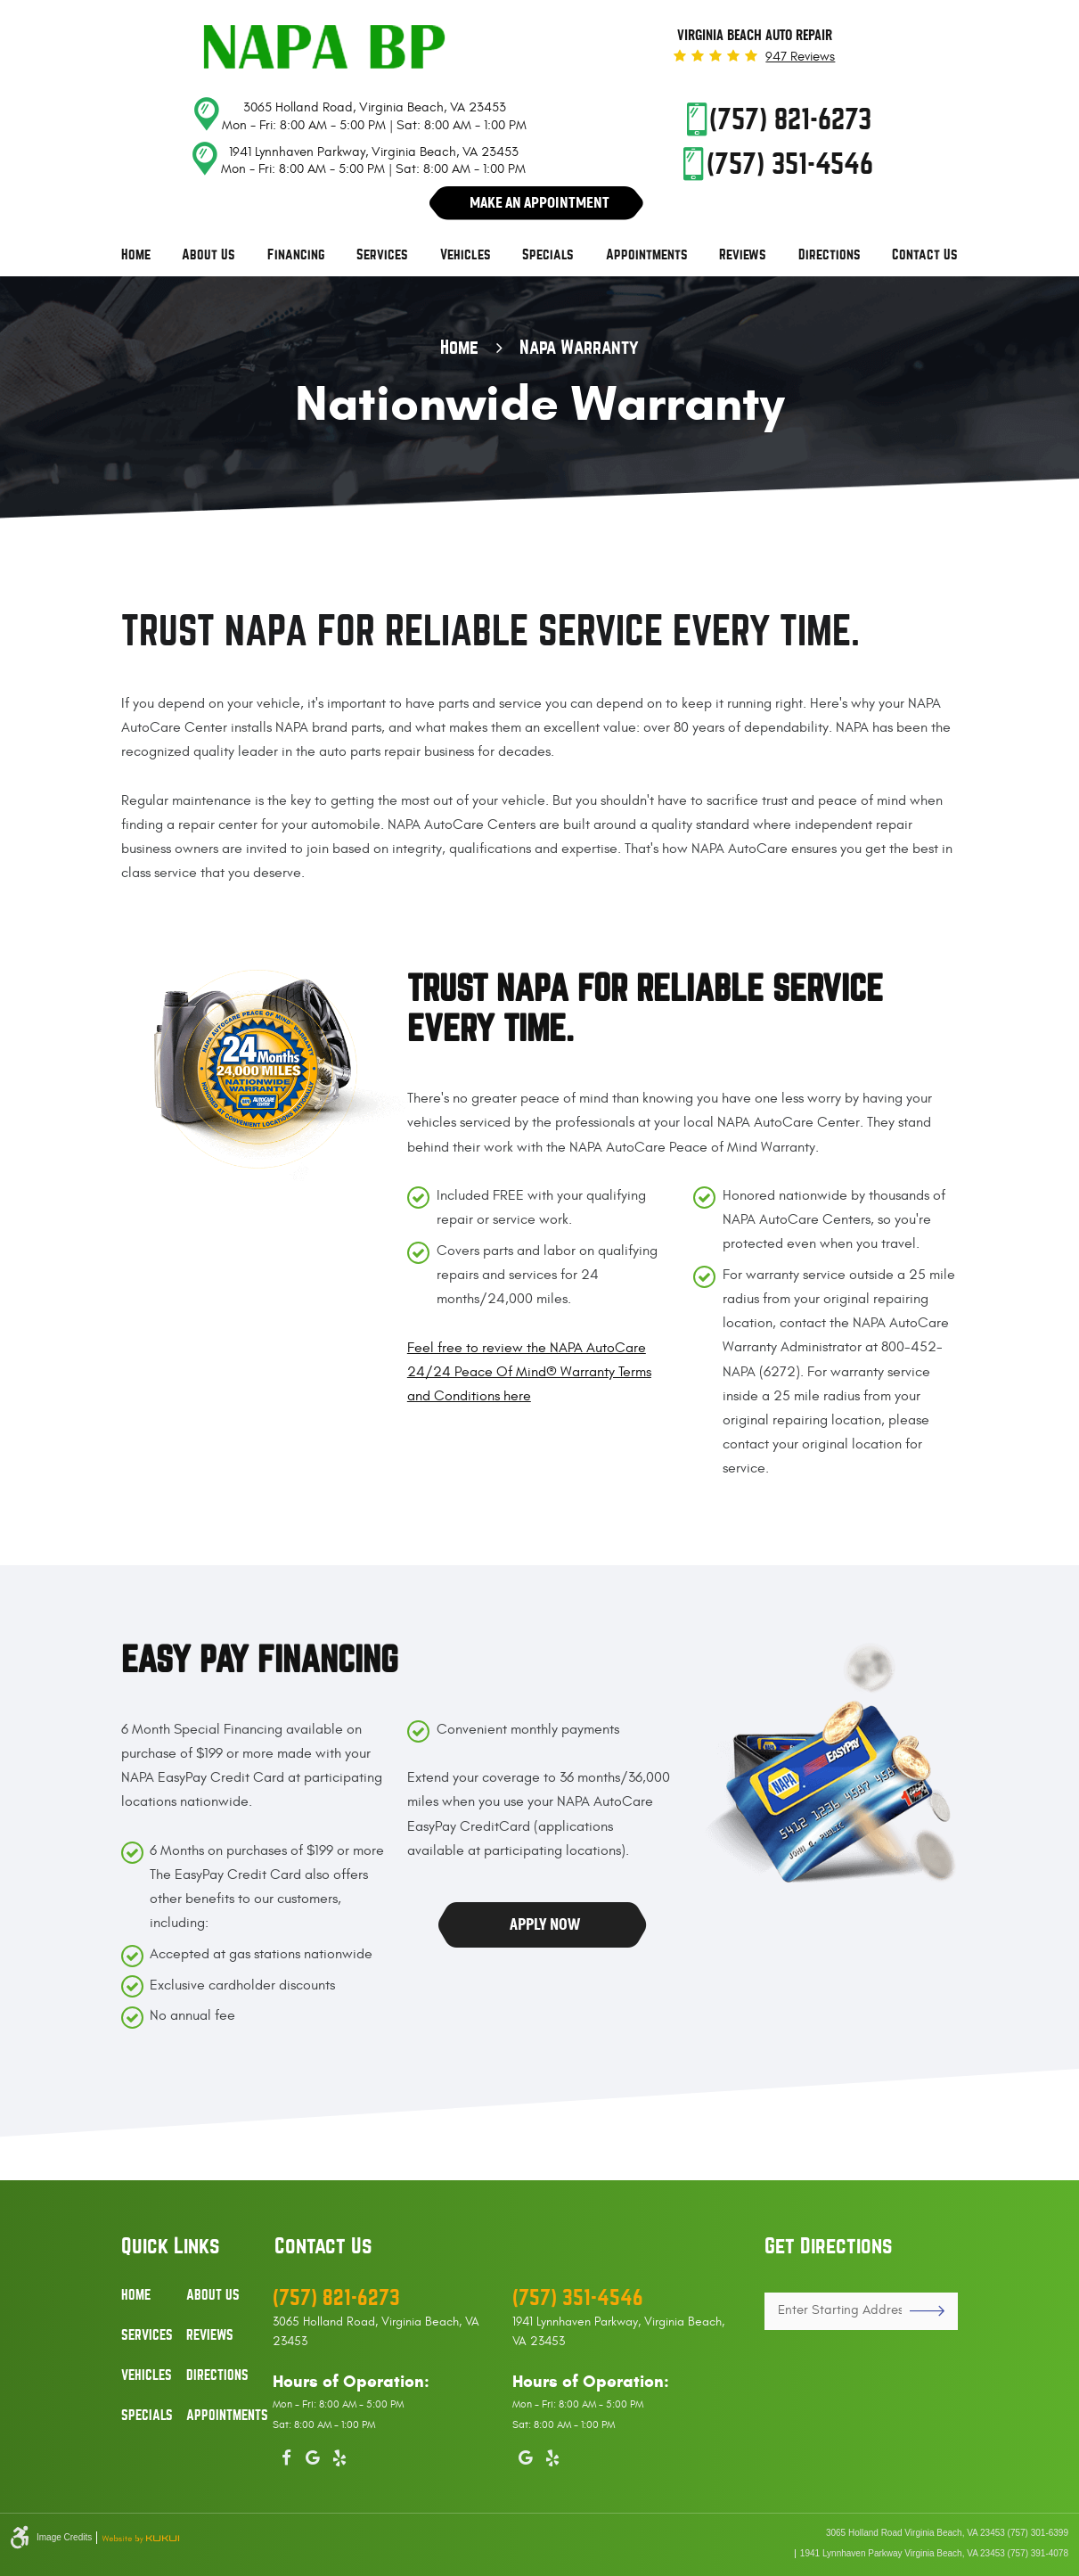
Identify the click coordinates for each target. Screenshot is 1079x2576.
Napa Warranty (579, 348)
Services (382, 255)
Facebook (286, 2454)
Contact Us (925, 255)
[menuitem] (136, 255)
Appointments (647, 255)
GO (920, 2311)
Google (312, 2454)
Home (136, 255)
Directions (829, 255)
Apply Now (545, 1924)
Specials (548, 255)
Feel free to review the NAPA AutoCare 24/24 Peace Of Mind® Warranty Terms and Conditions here (529, 1372)
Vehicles (465, 255)
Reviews (742, 255)
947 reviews (800, 56)
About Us (208, 255)
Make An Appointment (539, 202)
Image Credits (64, 2537)
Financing (296, 255)
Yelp (339, 2454)
